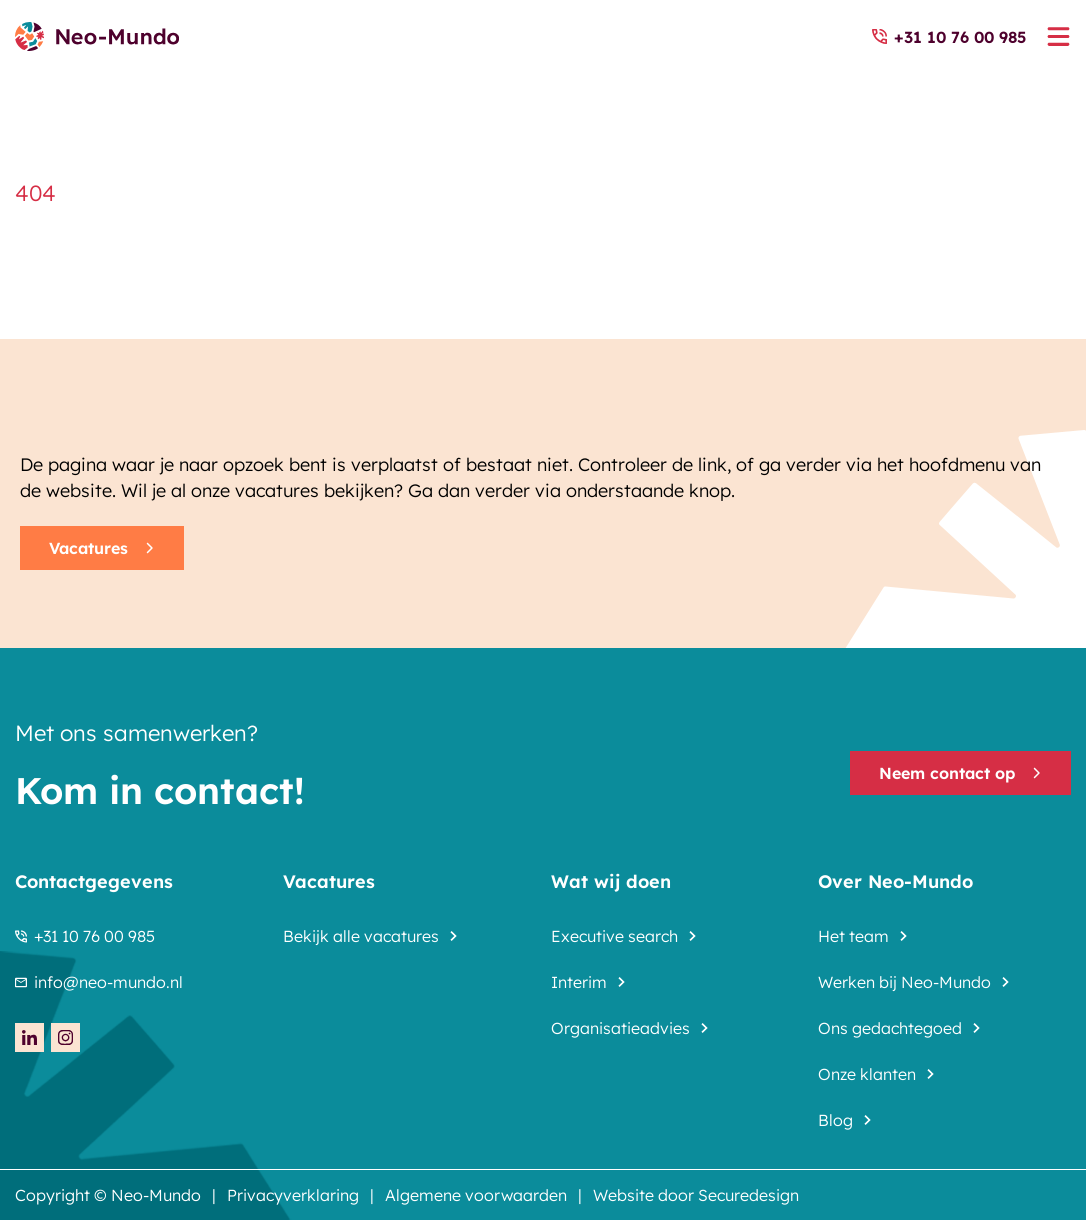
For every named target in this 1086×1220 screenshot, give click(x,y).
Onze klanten (867, 1074)
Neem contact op (960, 773)
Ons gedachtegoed (890, 1028)
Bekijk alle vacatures (361, 936)
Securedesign (748, 1195)
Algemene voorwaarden (476, 1195)
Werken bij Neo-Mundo (904, 982)
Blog (835, 1120)
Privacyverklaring (293, 1195)
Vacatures (102, 548)
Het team (853, 936)
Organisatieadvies (620, 1028)
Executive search (614, 936)
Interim (579, 982)
